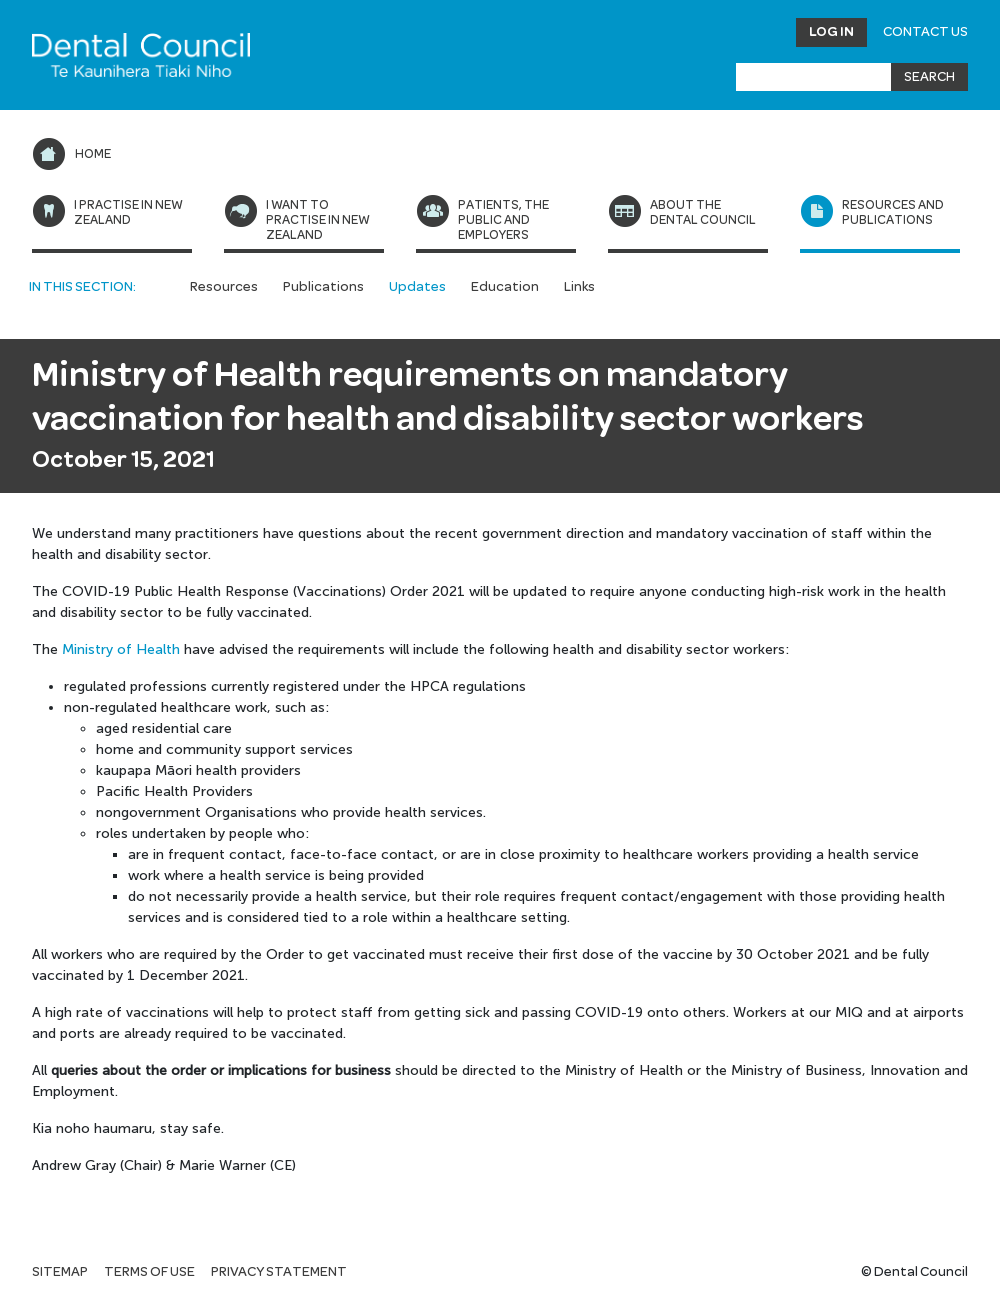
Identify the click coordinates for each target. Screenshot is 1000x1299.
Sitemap (60, 1272)
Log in (831, 32)
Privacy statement (279, 1272)
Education (505, 287)
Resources (224, 287)
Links (579, 287)
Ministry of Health (121, 649)
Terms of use (149, 1272)
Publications (323, 287)
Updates (417, 287)
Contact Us (925, 32)
